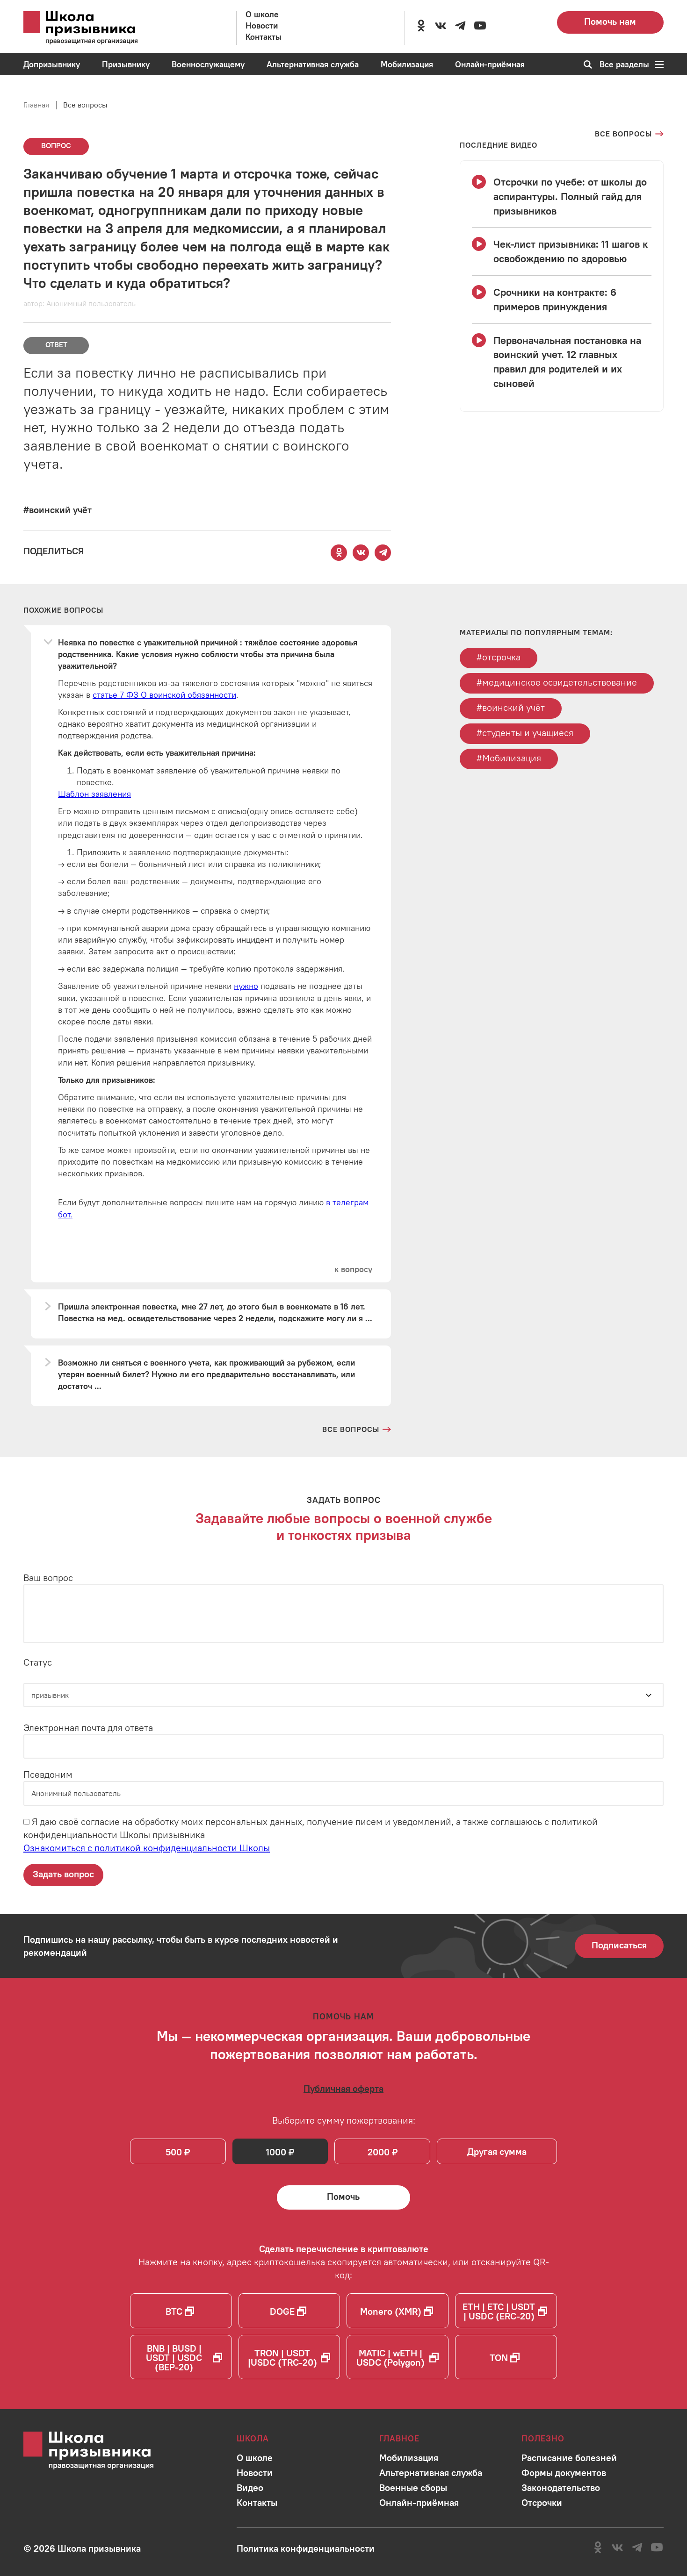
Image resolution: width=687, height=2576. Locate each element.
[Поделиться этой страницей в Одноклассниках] (339, 552)
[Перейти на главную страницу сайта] (93, 28)
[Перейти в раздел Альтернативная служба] (313, 64)
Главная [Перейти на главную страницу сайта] (36, 104)
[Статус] (343, 1695)
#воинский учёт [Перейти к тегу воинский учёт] (511, 707)
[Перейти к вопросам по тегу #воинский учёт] (57, 509)
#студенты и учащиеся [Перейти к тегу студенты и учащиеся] (525, 732)
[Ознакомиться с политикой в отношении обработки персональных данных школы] (306, 2548)
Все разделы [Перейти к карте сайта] (632, 64)
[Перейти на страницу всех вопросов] (629, 133)
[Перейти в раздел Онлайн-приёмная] (490, 64)
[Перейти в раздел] (255, 2457)
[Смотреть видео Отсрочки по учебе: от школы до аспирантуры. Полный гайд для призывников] (561, 196)
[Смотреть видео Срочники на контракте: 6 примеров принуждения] (561, 299)
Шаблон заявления (94, 793)
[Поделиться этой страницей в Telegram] (383, 552)
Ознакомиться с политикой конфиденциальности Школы (146, 1847)
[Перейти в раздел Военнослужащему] (208, 64)
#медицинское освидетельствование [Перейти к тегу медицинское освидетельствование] (557, 682)
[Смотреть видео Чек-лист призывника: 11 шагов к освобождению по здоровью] (561, 251)
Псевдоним (47, 1774)
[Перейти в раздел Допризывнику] (51, 64)
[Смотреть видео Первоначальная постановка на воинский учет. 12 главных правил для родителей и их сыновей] (561, 362)
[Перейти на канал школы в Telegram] (460, 25)
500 (174, 2152)
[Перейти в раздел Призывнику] (126, 64)
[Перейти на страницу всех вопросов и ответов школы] (356, 1429)
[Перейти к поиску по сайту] (585, 64)
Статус (37, 1662)
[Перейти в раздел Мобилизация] (407, 64)
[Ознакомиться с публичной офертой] (343, 2088)
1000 (276, 2152)
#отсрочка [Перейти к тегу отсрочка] (499, 657)
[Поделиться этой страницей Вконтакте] (361, 552)
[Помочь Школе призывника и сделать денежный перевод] (343, 2197)
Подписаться (619, 1945)
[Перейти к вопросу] (353, 1269)
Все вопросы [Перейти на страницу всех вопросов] (85, 104)
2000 (379, 2152)
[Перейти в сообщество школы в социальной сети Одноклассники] (421, 25)
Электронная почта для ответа (88, 1727)
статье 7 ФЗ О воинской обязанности (164, 694)
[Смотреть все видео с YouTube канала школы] (498, 145)
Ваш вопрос (48, 1577)
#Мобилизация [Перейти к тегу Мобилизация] (509, 758)
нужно (246, 985)
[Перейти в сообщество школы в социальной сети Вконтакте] (441, 25)
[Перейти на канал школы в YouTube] (480, 25)
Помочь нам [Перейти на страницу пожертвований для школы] (610, 21)
